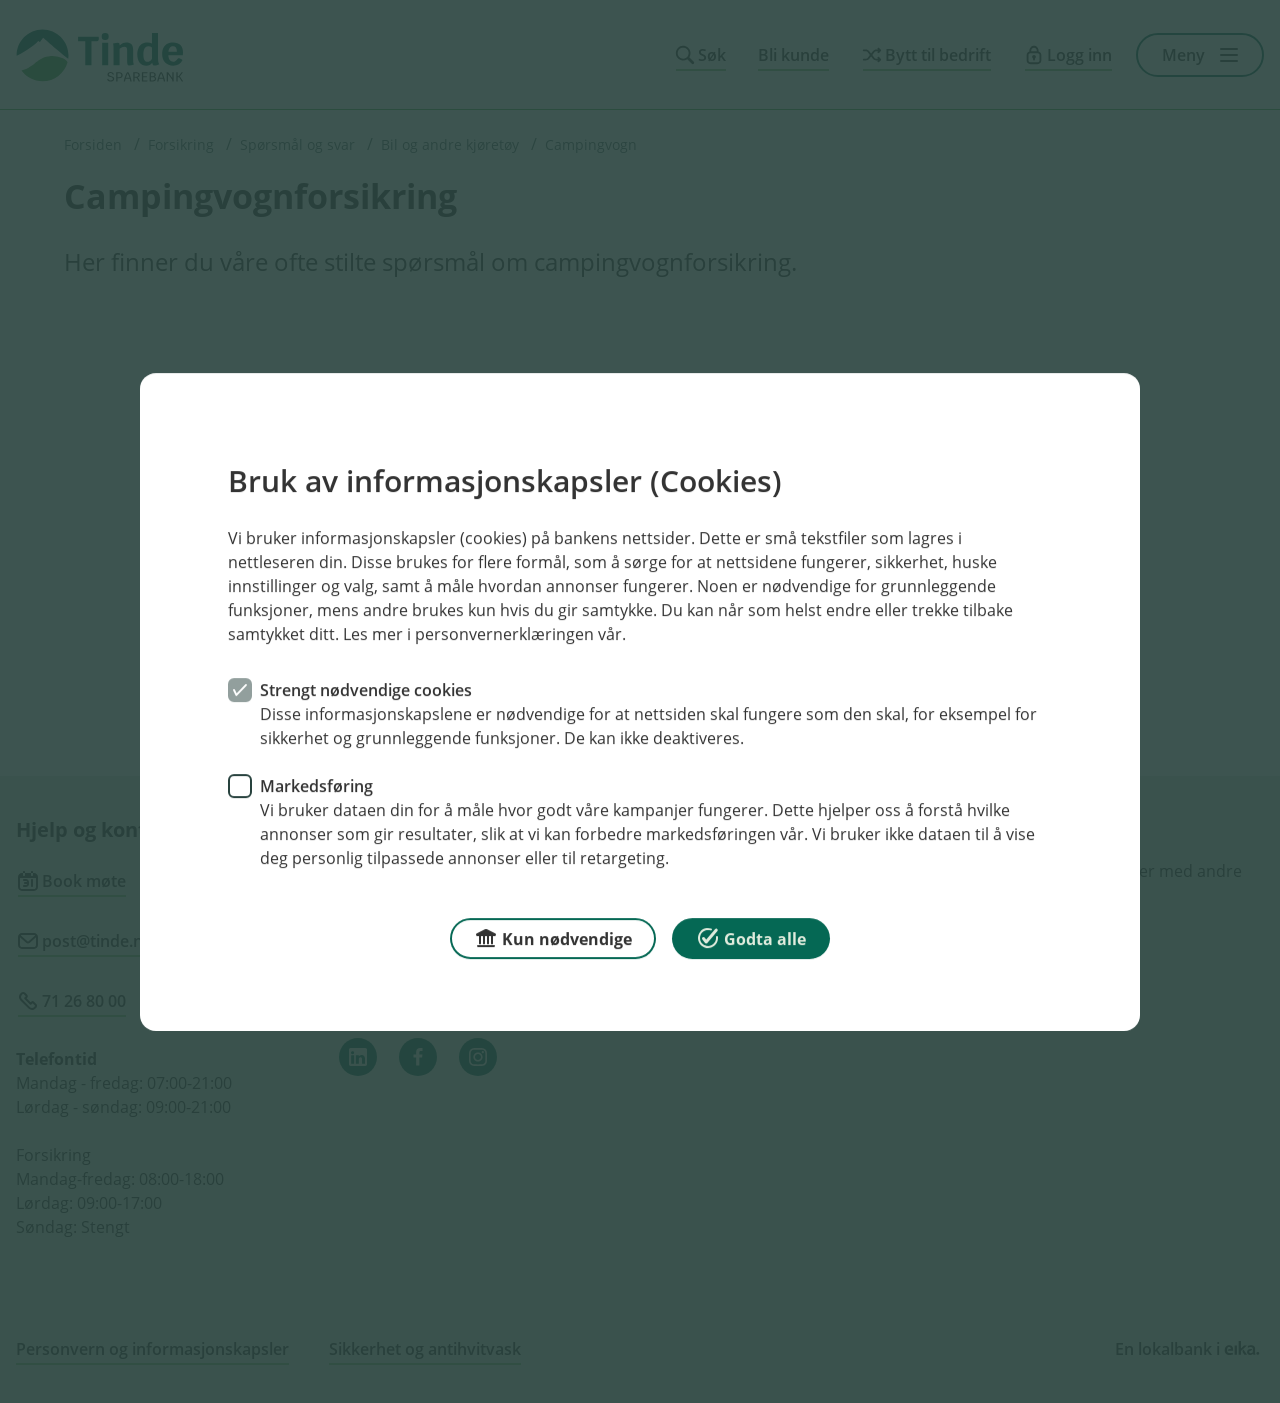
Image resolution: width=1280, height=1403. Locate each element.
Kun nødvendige (553, 936)
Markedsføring (316, 785)
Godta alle (751, 936)
